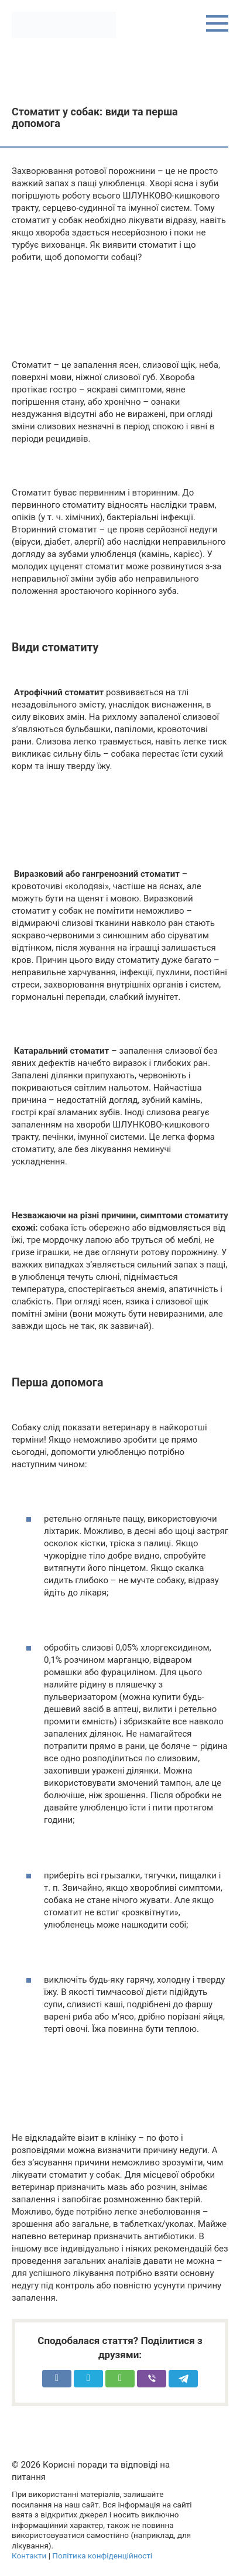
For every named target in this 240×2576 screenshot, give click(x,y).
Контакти (29, 2555)
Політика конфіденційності (102, 2555)
